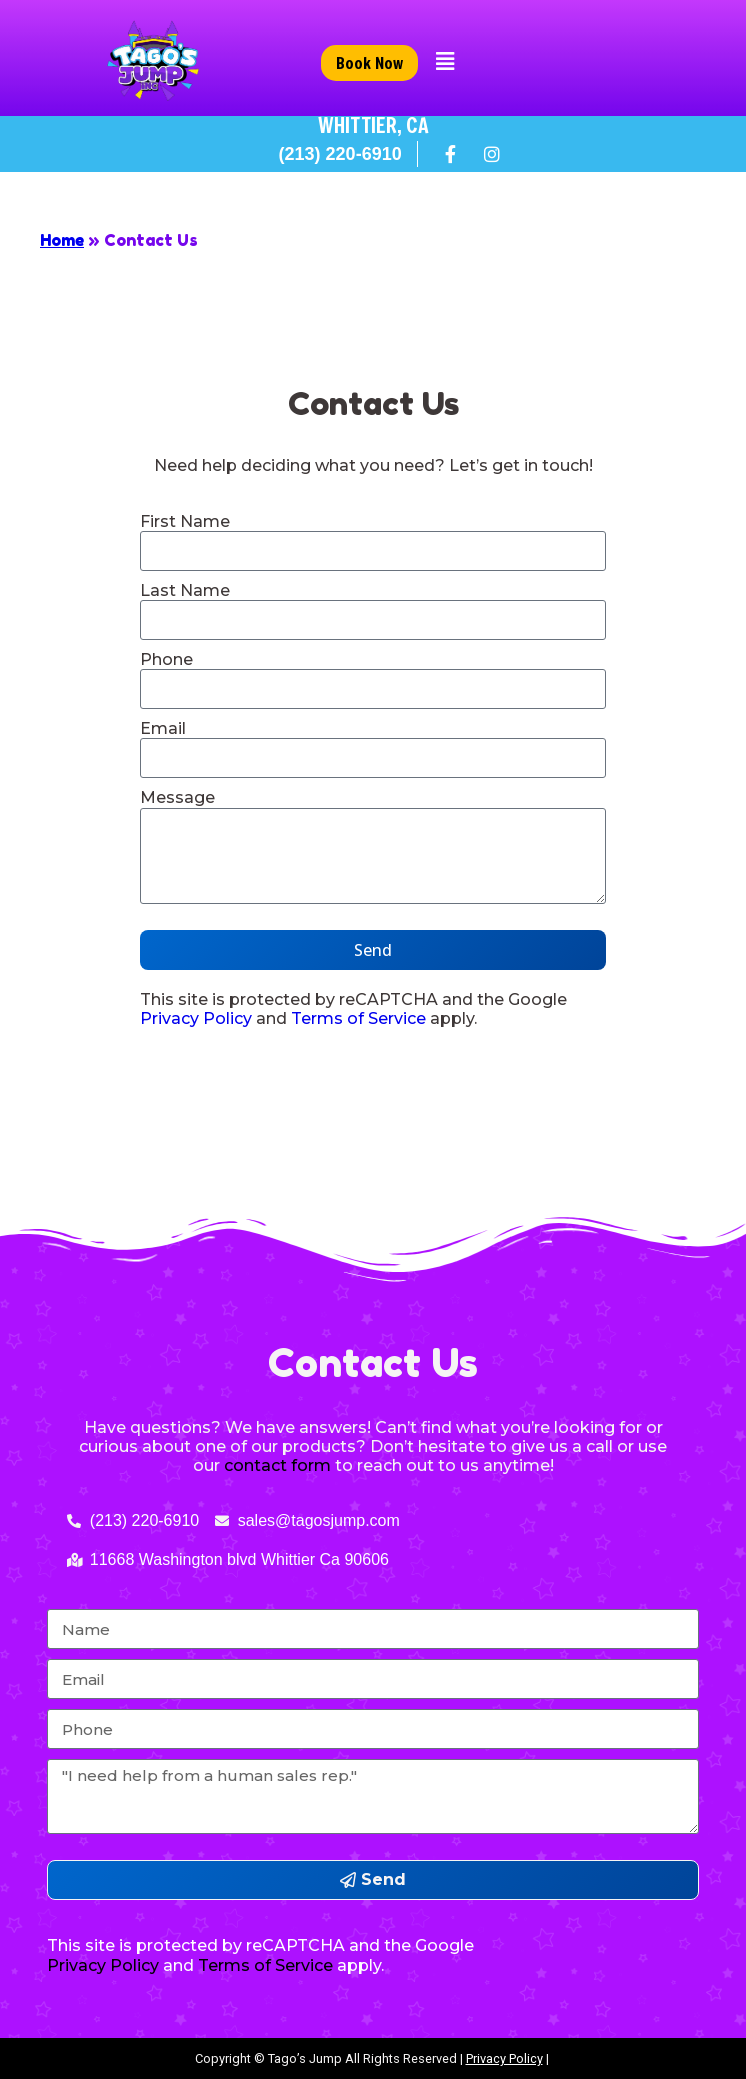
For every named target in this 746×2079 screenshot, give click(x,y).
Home (62, 240)
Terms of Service (358, 1018)
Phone (166, 659)
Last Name (185, 590)
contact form (277, 1465)
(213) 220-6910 (340, 154)
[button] (445, 62)
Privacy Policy (196, 1018)
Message (177, 797)
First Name (185, 521)
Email (163, 728)
